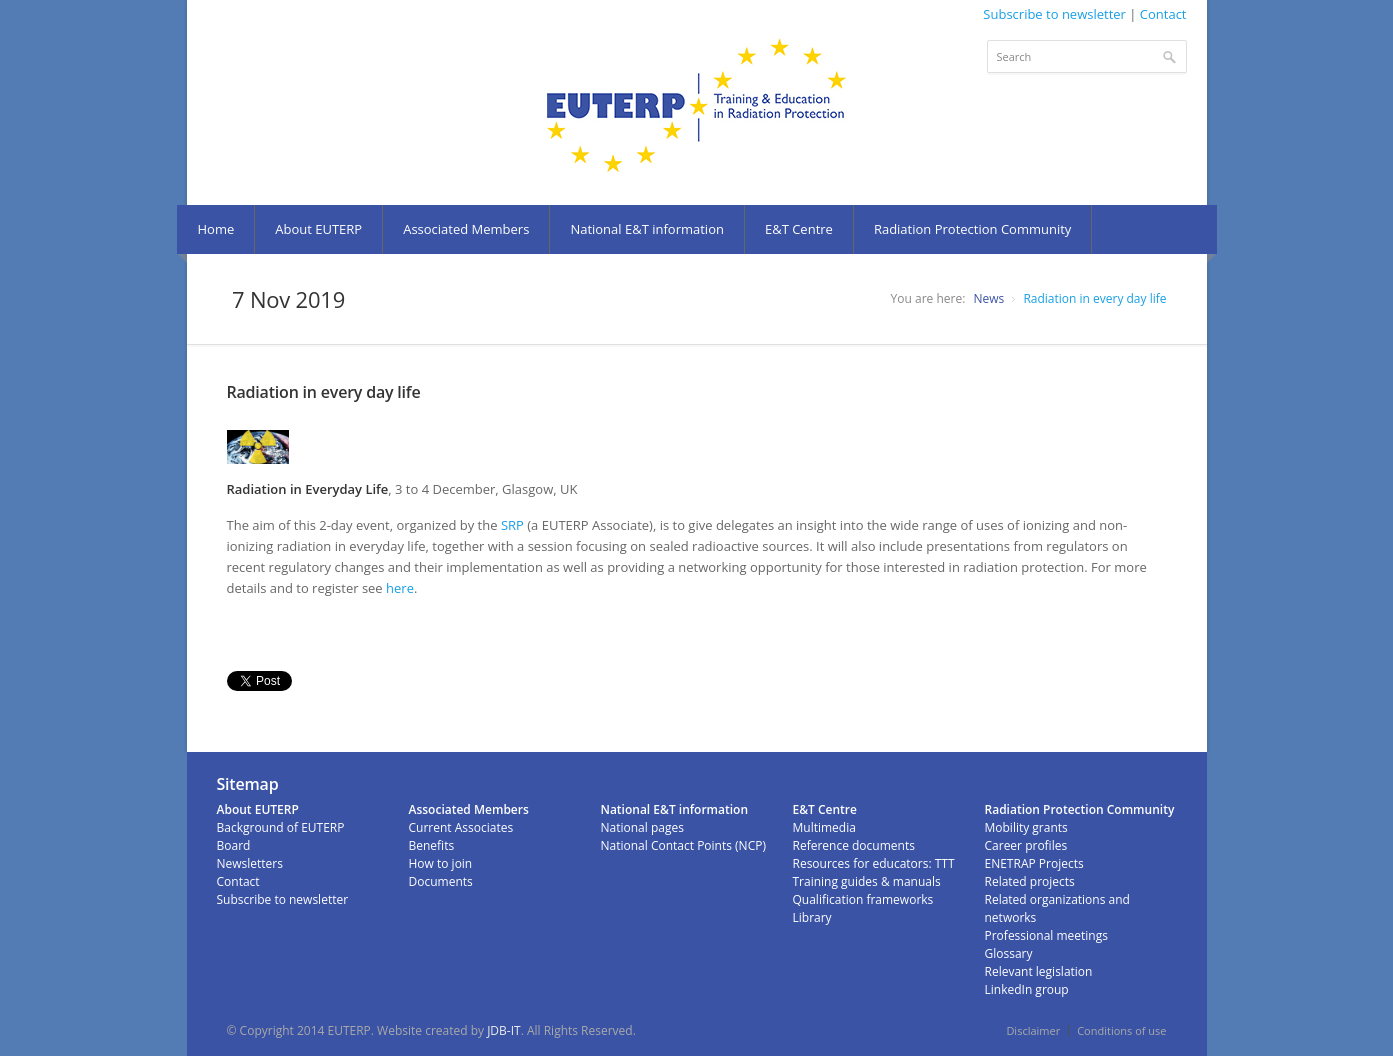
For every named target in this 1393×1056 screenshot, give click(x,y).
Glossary (1009, 953)
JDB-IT (504, 1030)
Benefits (432, 845)
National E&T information (647, 229)
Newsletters (250, 863)
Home (216, 229)
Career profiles (1026, 845)
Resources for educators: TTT (874, 863)
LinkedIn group (1027, 989)
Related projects (1030, 881)
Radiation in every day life (1094, 298)
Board (234, 845)
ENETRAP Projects (1034, 863)
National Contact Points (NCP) (683, 845)
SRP (512, 525)
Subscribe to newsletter (1054, 14)
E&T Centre (799, 229)
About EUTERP (318, 229)
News (988, 298)
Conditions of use (1121, 1030)
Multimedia (824, 827)
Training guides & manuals (867, 881)
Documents (441, 881)
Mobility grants (1026, 827)
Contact (1163, 14)
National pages (642, 827)
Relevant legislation (1039, 971)
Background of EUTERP (281, 827)
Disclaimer (1033, 1030)
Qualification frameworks (863, 899)
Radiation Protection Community (972, 229)
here (400, 588)
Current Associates (461, 827)
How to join (441, 863)
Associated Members (466, 229)
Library (812, 917)
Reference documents (854, 845)
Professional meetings (1046, 935)
